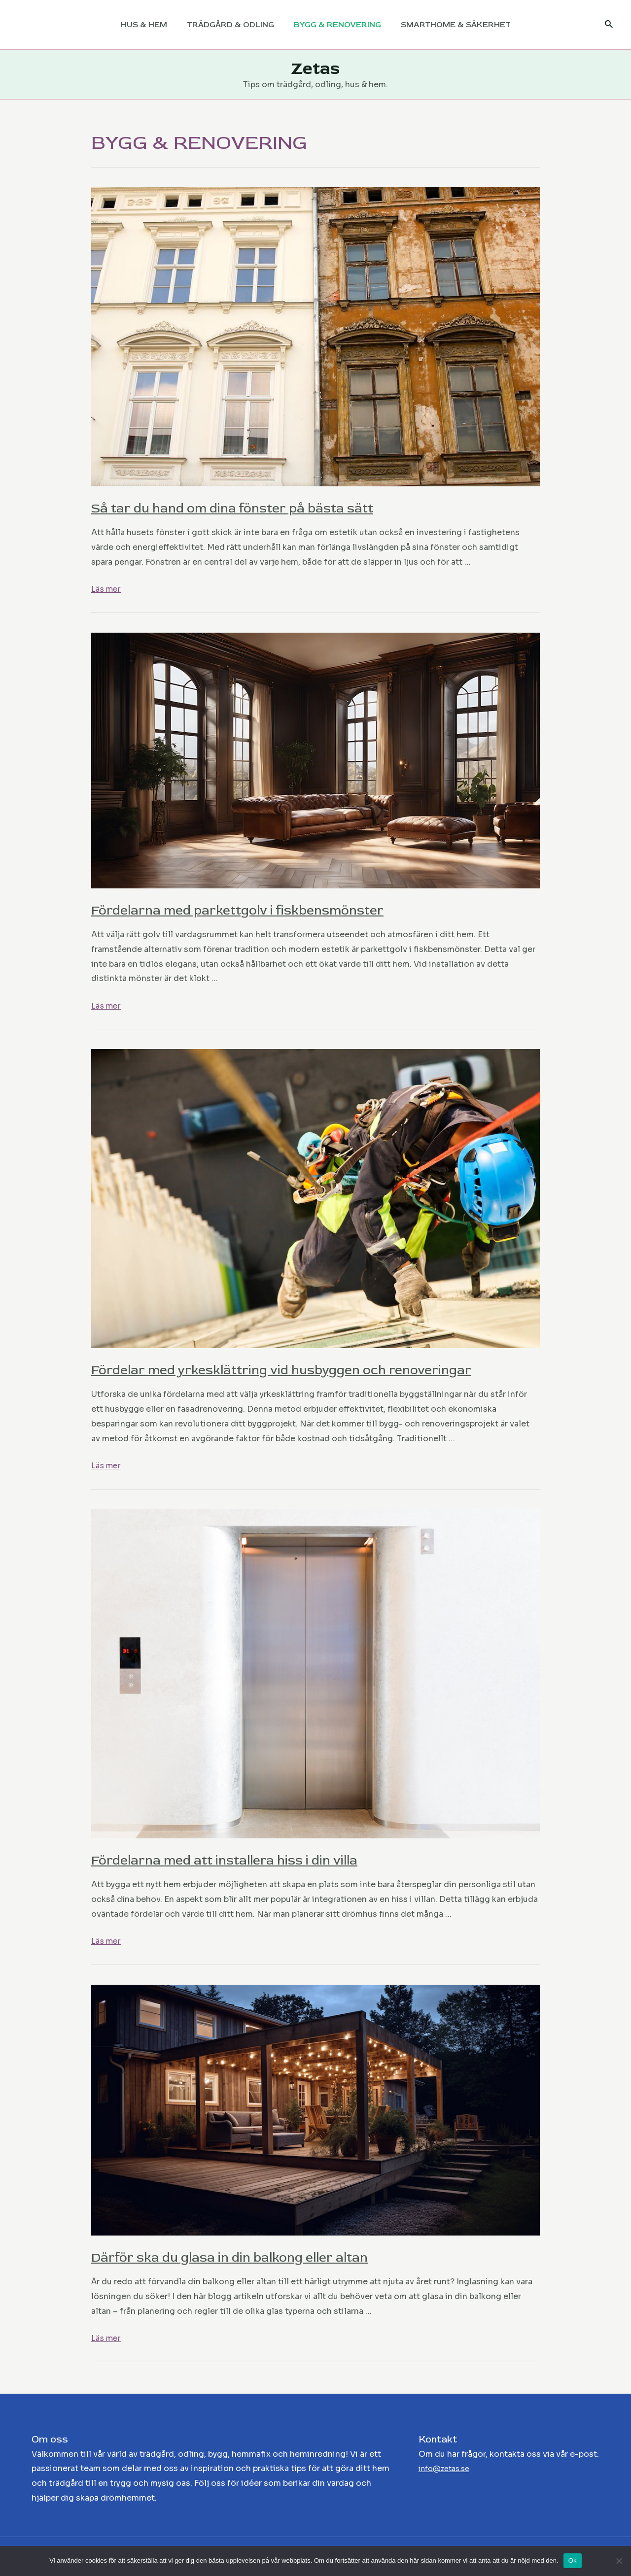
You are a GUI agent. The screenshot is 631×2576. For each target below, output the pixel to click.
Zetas (315, 68)
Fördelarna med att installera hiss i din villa (242, 1860)
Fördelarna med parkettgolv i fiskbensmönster (257, 910)
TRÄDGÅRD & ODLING (232, 25)
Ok (572, 2560)
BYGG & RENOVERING (335, 25)
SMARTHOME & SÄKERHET (450, 25)
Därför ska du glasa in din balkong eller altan (247, 2257)
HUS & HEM (150, 25)
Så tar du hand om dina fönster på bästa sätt (251, 508)
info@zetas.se (447, 2468)
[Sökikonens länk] (609, 24)
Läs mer (106, 589)
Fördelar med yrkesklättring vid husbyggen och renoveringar (305, 1369)
